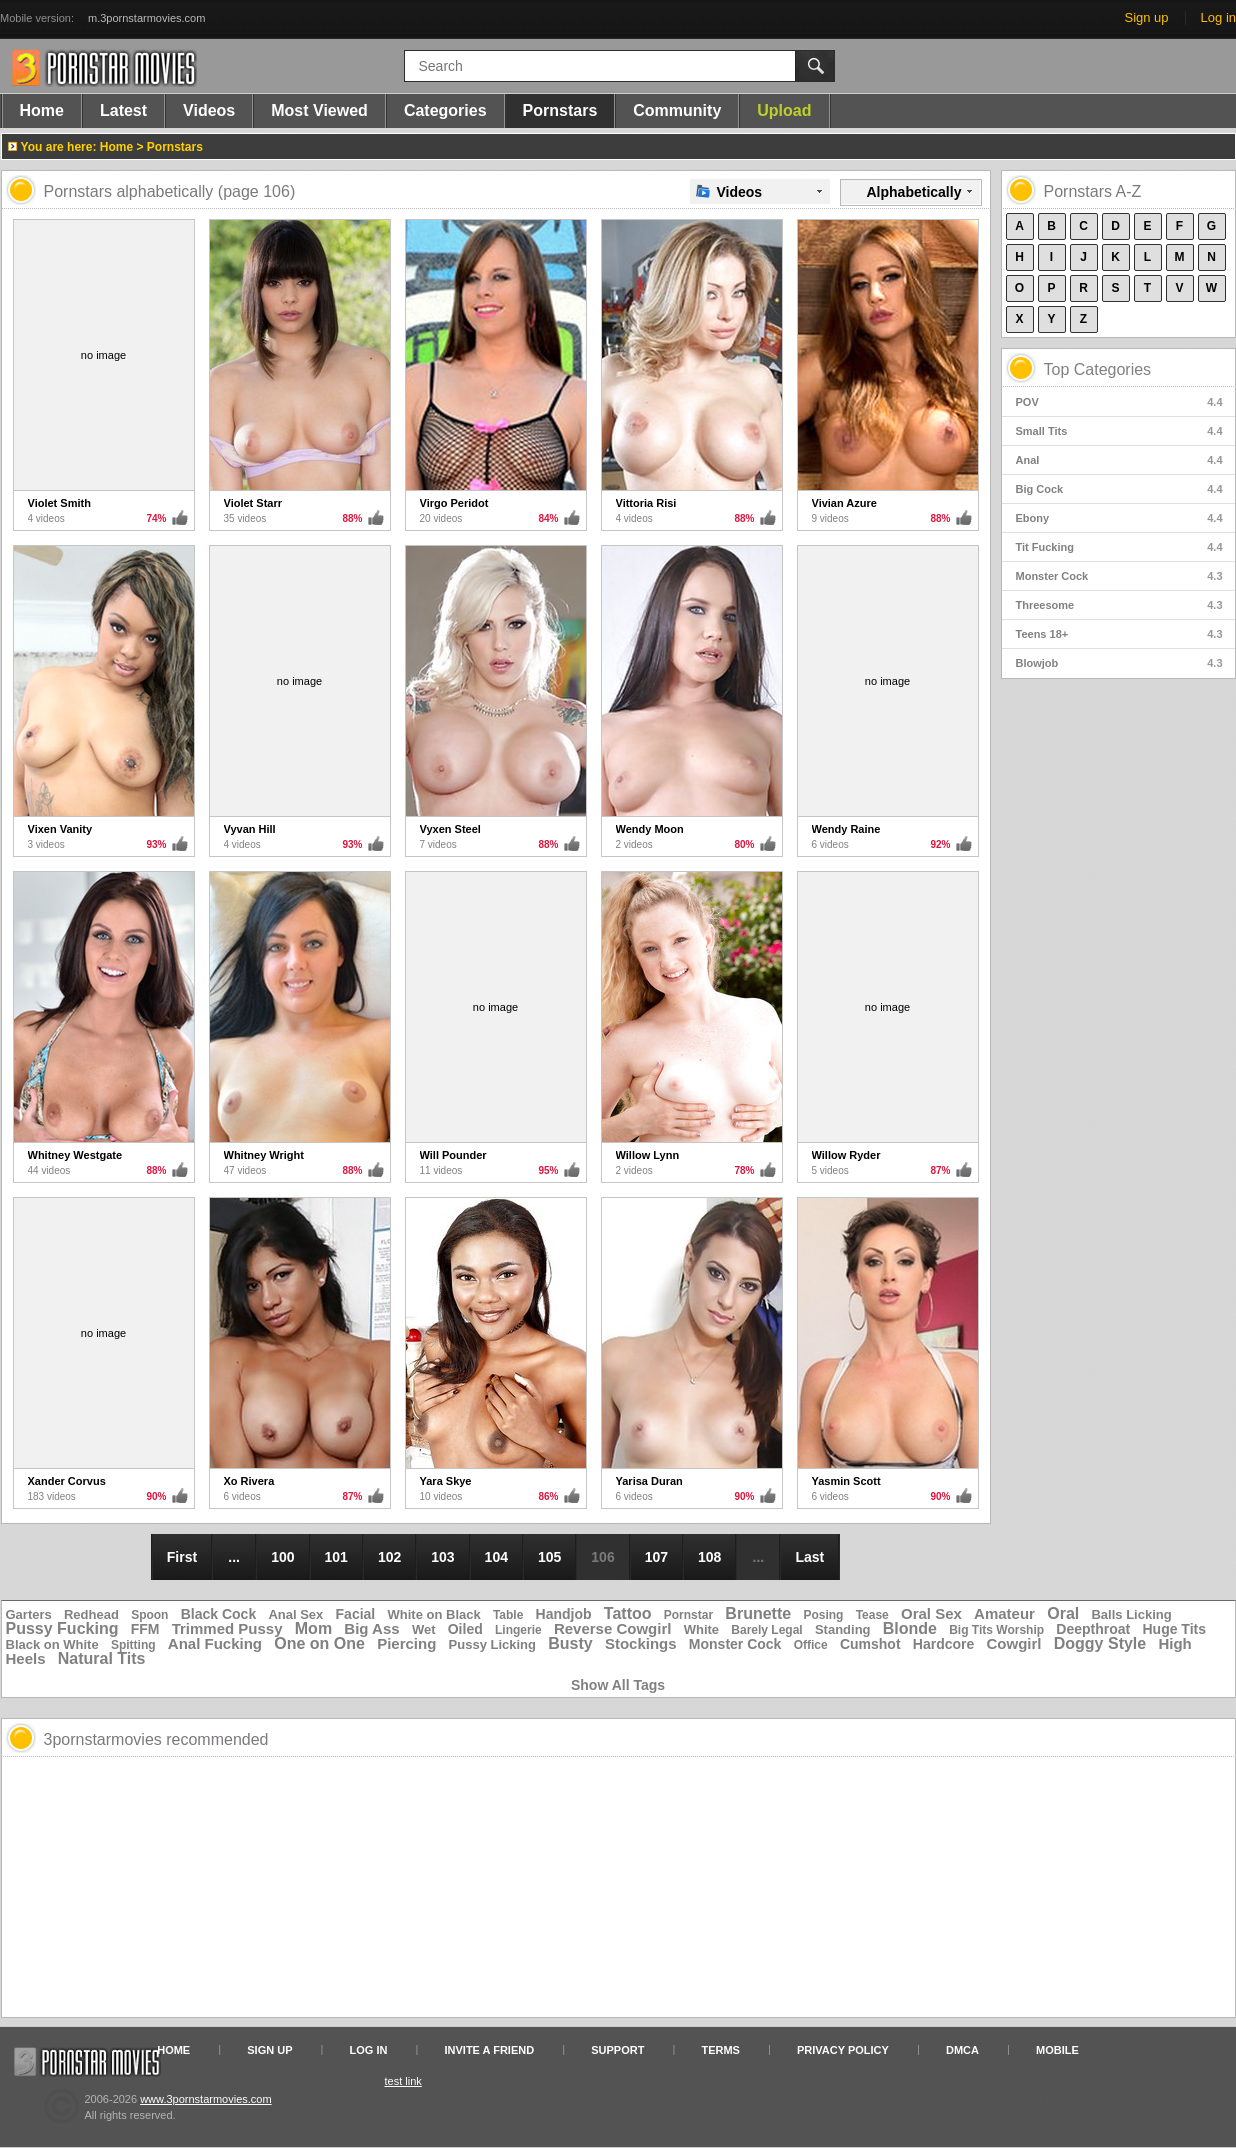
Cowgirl (1014, 1643)
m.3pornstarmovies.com (146, 18)
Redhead (91, 1614)
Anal (1119, 460)
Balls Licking (1131, 1614)
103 (442, 1557)
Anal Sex (295, 1614)
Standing (843, 1629)
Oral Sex (931, 1613)
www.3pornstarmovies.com (205, 2099)
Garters (29, 1614)
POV (1119, 402)
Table (508, 1615)
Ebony (1119, 518)
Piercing (406, 1643)
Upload (784, 110)
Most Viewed (319, 110)
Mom (313, 1628)
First (182, 1557)
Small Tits (1119, 431)
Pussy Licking (492, 1644)
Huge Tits (1174, 1629)
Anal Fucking (215, 1643)
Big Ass (371, 1628)
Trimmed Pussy (227, 1628)
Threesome (1119, 605)
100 (282, 1557)
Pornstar (688, 1615)
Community (677, 110)
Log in (1218, 17)
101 (336, 1557)
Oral (1063, 1613)
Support (617, 2050)
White (701, 1629)
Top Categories (1098, 369)
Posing (823, 1615)
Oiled (465, 1629)
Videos (209, 110)
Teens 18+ (1119, 634)
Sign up (1146, 17)
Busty (570, 1643)
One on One (319, 1643)
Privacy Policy (843, 2050)
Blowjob (1119, 663)
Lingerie (518, 1630)
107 (656, 1557)
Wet (424, 1629)
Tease (872, 1615)
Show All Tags (618, 1685)
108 (709, 1557)
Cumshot (870, 1644)
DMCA (962, 2050)
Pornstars (560, 110)
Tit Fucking (1119, 547)
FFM (145, 1629)
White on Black (434, 1614)
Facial (356, 1614)
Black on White (52, 1644)
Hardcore (943, 1644)
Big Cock (1119, 489)
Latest (123, 110)
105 (549, 1557)
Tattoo (628, 1613)
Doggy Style (1100, 1643)
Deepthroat (1093, 1629)
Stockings (641, 1643)
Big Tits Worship (996, 1630)
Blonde (910, 1628)
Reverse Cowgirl (613, 1628)
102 (389, 1557)
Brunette (758, 1613)
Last (809, 1557)
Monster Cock (1119, 576)
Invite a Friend (490, 2050)
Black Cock (218, 1614)
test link (403, 2081)
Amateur (1004, 1613)
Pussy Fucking (62, 1628)
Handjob (564, 1614)
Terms (720, 2050)
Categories (445, 110)
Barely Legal (766, 1630)
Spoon (149, 1615)
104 (496, 1557)
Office (811, 1645)
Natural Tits (102, 1658)
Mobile (1057, 2050)
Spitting (133, 1645)
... (234, 1557)
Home (42, 110)
